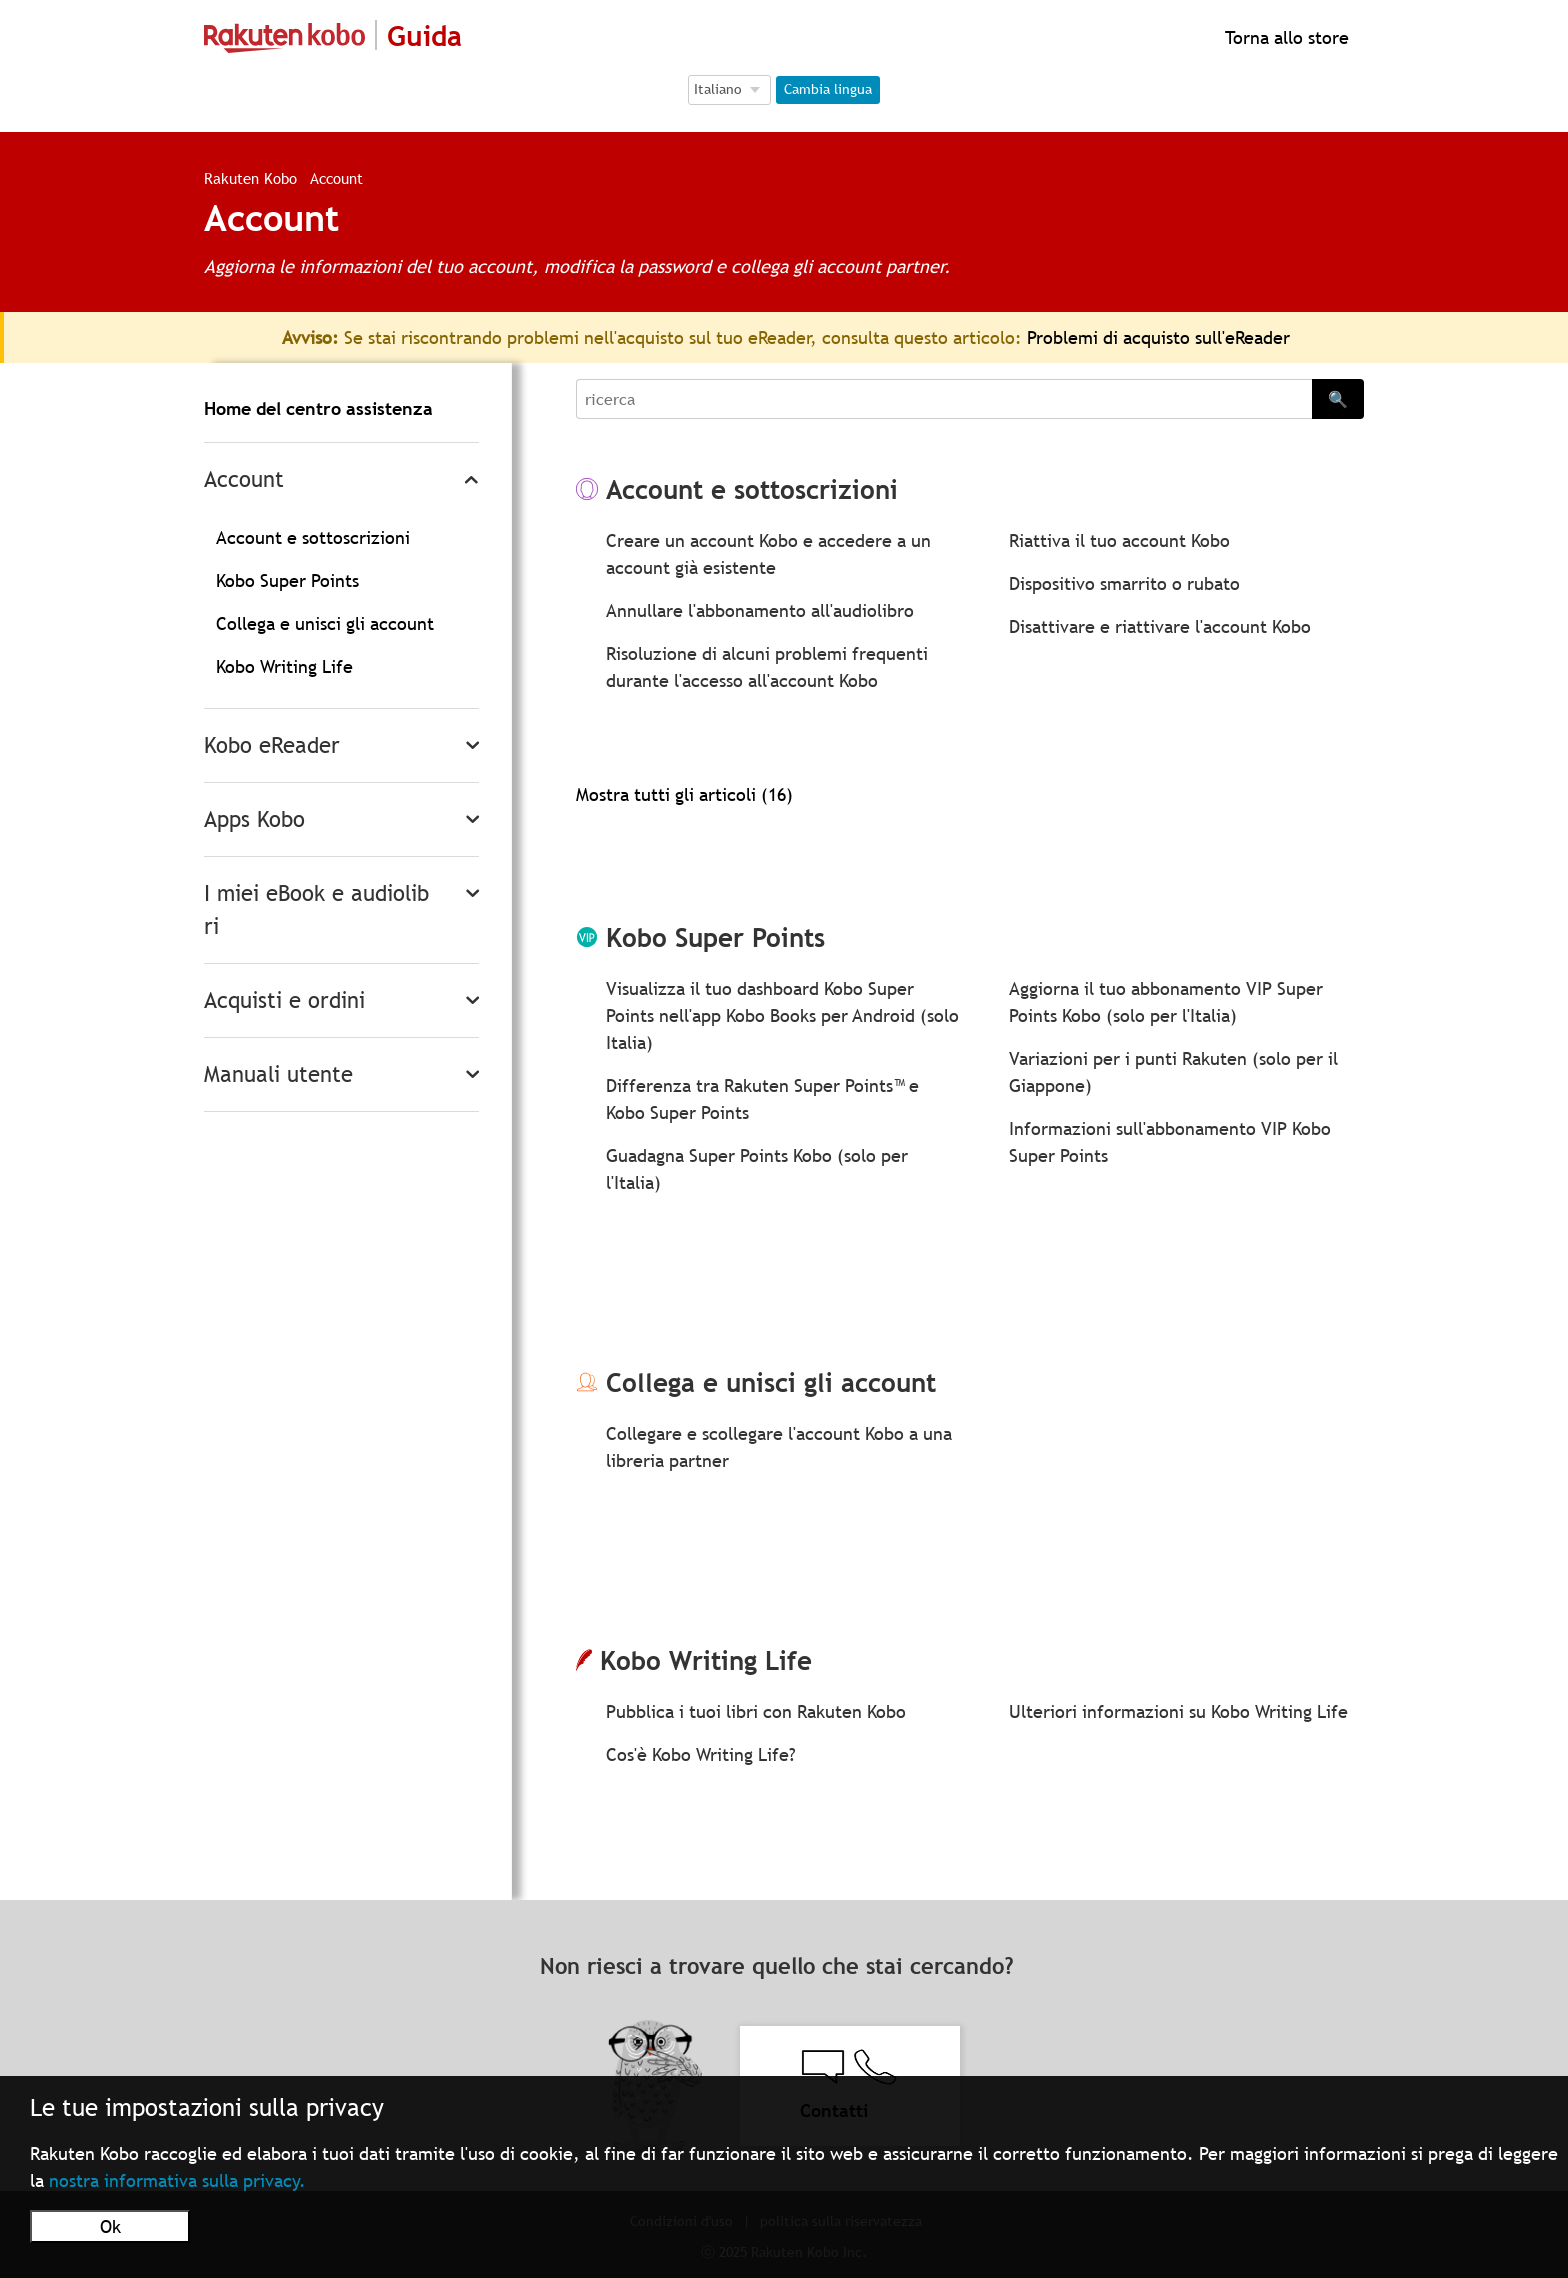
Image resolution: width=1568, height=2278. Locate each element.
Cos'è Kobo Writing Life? (701, 1754)
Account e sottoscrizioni (313, 537)
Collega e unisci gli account (325, 623)
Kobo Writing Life (284, 666)
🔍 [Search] (1338, 399)
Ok (110, 2226)
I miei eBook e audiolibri (316, 910)
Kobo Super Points (287, 580)
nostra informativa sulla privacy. (177, 2180)
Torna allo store (1284, 37)
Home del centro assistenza (318, 408)
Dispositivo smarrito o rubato (1124, 583)
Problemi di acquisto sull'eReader (1158, 337)
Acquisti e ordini (284, 1000)
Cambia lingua (828, 89)
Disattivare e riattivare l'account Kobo (1160, 626)
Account (244, 479)
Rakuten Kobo (250, 178)
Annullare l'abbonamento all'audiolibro (760, 610)
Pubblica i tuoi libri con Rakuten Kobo (756, 1711)
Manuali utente (278, 1074)
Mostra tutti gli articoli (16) (684, 794)
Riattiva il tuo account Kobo (1119, 540)
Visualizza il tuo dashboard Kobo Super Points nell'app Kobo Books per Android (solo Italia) (782, 1015)
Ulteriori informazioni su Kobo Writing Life (1178, 1711)
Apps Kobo (254, 819)
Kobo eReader (272, 745)
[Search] (944, 399)
